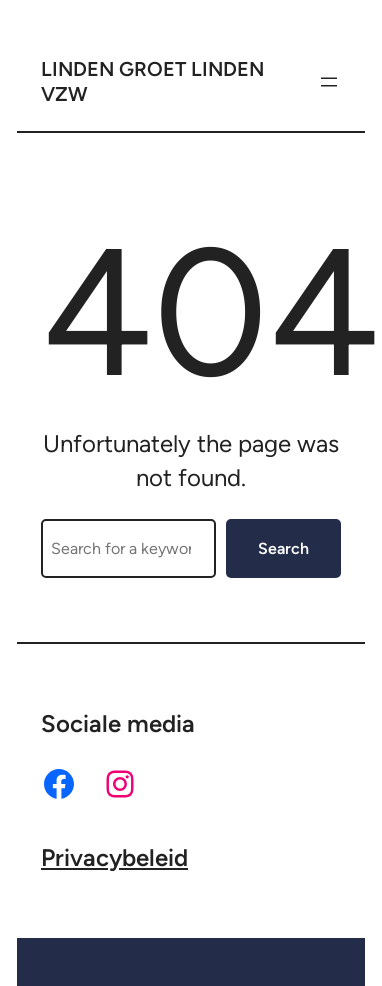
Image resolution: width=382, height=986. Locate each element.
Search (283, 548)
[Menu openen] (329, 82)
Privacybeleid (114, 857)
